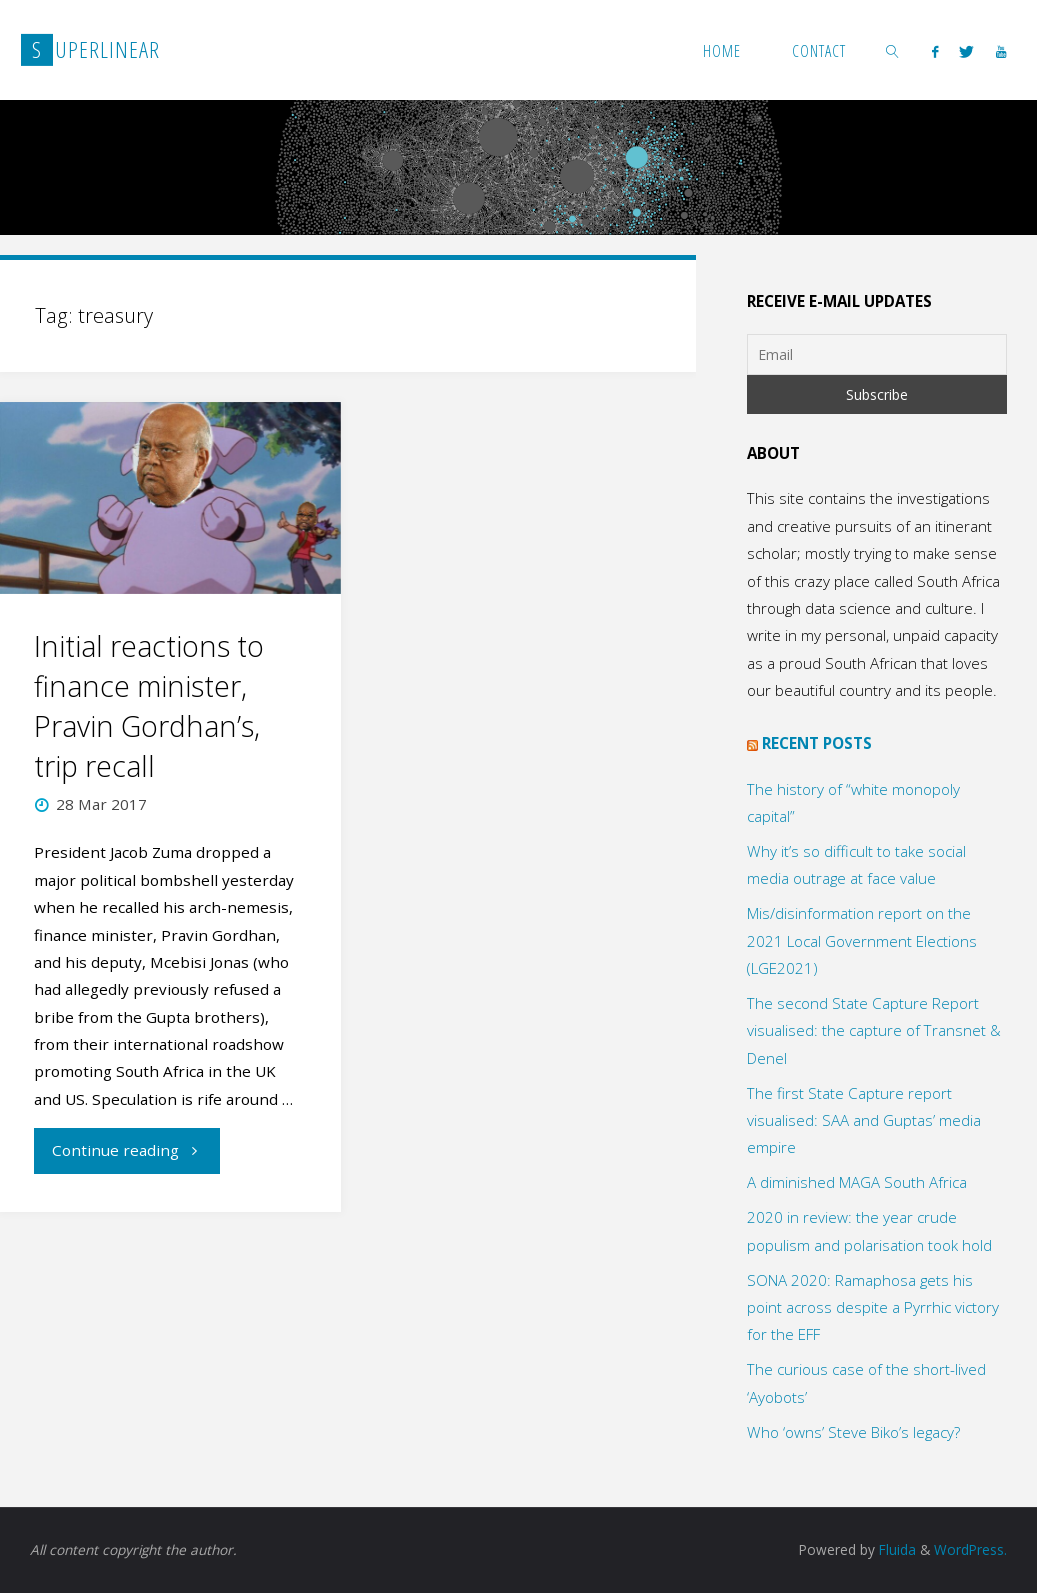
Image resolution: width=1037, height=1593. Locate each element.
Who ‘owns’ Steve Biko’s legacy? (853, 1432)
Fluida (895, 1549)
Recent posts (817, 743)
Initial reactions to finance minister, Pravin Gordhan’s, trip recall (149, 706)
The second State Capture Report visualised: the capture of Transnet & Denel (874, 1030)
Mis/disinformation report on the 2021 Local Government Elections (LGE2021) (862, 940)
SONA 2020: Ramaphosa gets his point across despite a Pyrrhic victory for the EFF (873, 1307)
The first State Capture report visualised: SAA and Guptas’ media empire (864, 1120)
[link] (892, 50)
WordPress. (970, 1549)
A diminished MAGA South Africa (857, 1182)
